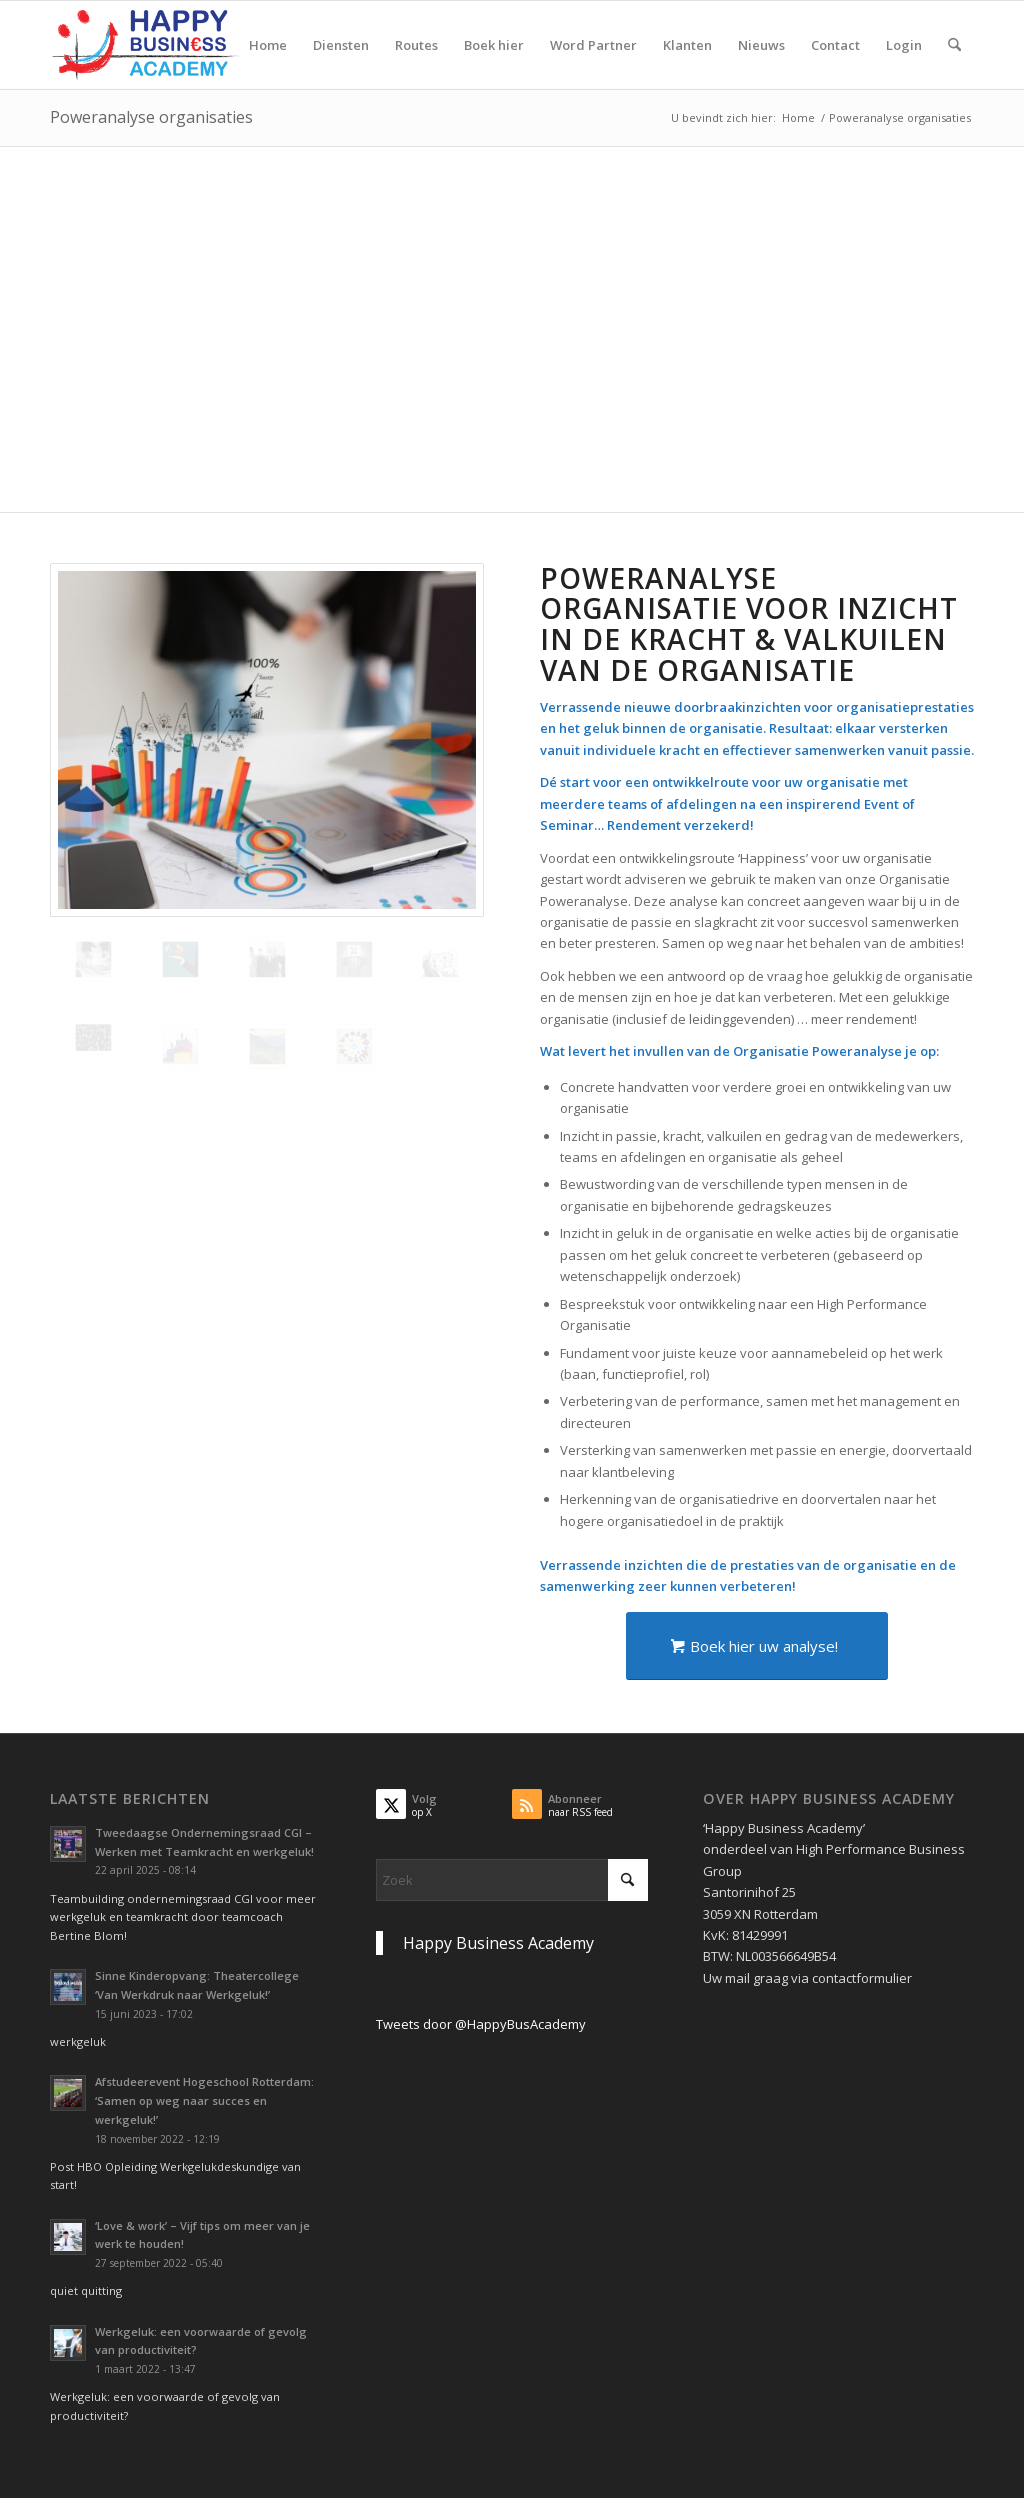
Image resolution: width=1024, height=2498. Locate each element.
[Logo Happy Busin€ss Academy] (146, 45)
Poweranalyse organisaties (151, 117)
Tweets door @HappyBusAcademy (481, 2024)
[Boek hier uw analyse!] (757, 1646)
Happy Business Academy (498, 1943)
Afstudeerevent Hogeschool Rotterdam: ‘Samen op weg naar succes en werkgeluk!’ (204, 2100)
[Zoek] (954, 45)
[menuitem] (268, 45)
